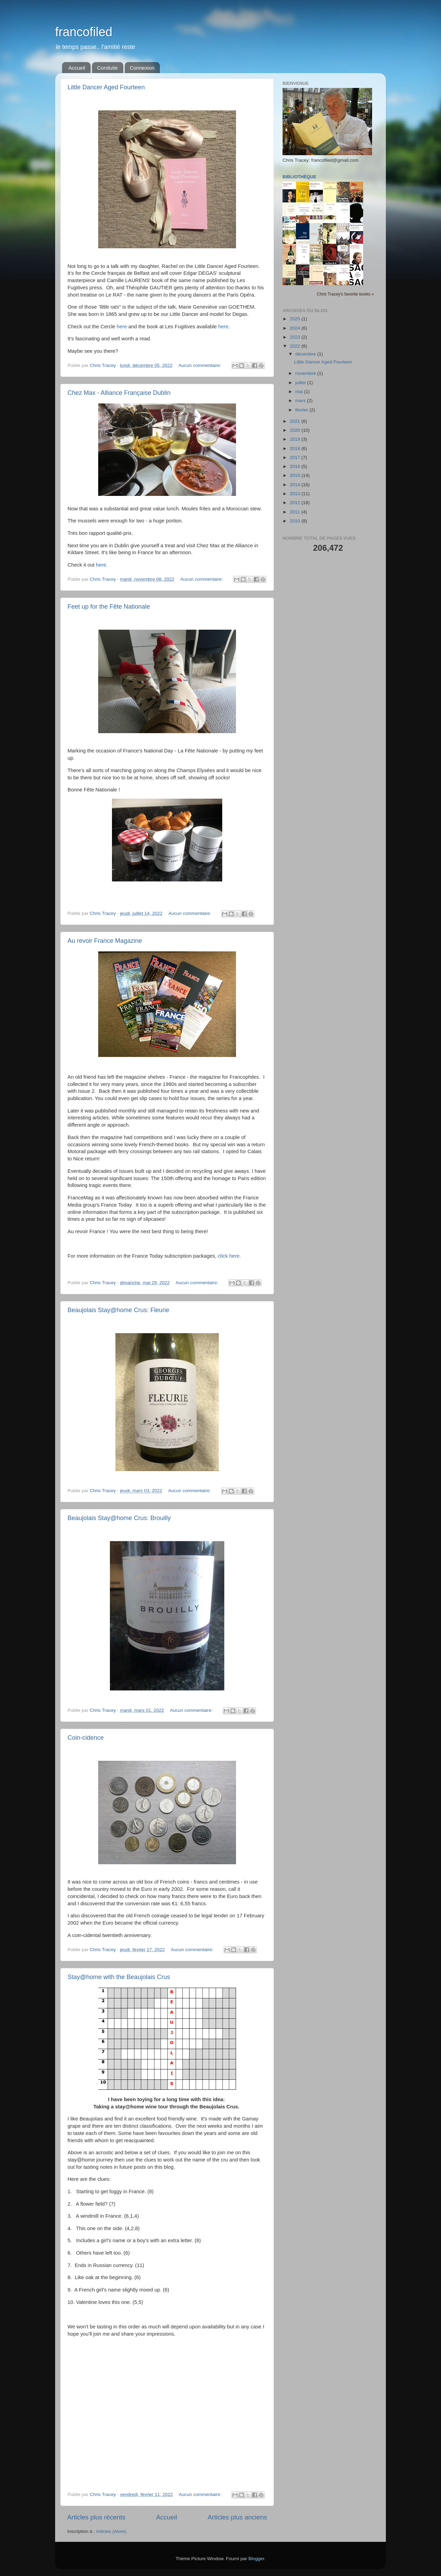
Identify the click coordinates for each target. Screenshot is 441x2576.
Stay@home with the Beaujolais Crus (119, 1977)
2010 (295, 520)
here (122, 326)
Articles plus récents (96, 2517)
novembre (306, 373)
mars (301, 400)
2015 (295, 475)
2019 (295, 439)
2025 (295, 318)
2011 (295, 512)
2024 (295, 328)
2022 (295, 346)
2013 (295, 493)
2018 (295, 448)
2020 (295, 430)
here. (102, 565)
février (302, 409)
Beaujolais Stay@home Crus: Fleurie (118, 1310)
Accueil (77, 68)
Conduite (107, 68)
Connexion (142, 68)
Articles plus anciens (237, 2517)
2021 (295, 421)
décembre (306, 354)
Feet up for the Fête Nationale (109, 606)
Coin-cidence (86, 1737)
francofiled (83, 32)
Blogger (256, 2558)
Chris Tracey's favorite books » (345, 294)
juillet (301, 382)
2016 (295, 466)
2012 (295, 502)
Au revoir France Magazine (105, 940)
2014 (295, 484)
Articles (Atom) (111, 2531)
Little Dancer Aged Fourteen (106, 87)
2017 (295, 457)
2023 (295, 337)
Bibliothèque (299, 176)
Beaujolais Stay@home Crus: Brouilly (119, 1518)
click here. (229, 1256)
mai (299, 391)
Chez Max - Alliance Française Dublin (119, 392)
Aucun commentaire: (200, 365)
